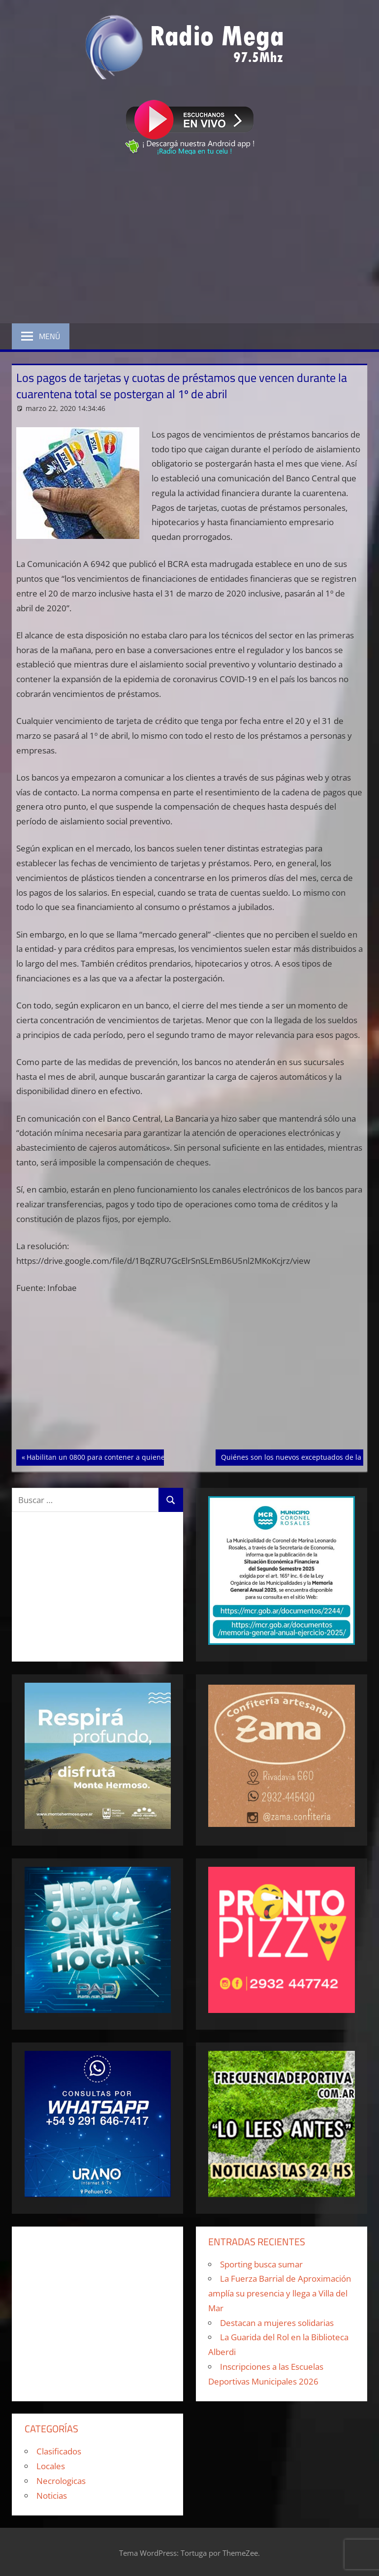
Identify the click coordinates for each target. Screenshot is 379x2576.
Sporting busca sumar (261, 2264)
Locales (50, 2466)
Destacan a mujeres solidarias (277, 2322)
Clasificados (58, 2451)
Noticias (51, 2495)
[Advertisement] (189, 241)
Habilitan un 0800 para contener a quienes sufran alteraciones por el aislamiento (161, 1456)
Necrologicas (61, 2480)
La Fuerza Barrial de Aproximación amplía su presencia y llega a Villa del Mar (279, 2293)
